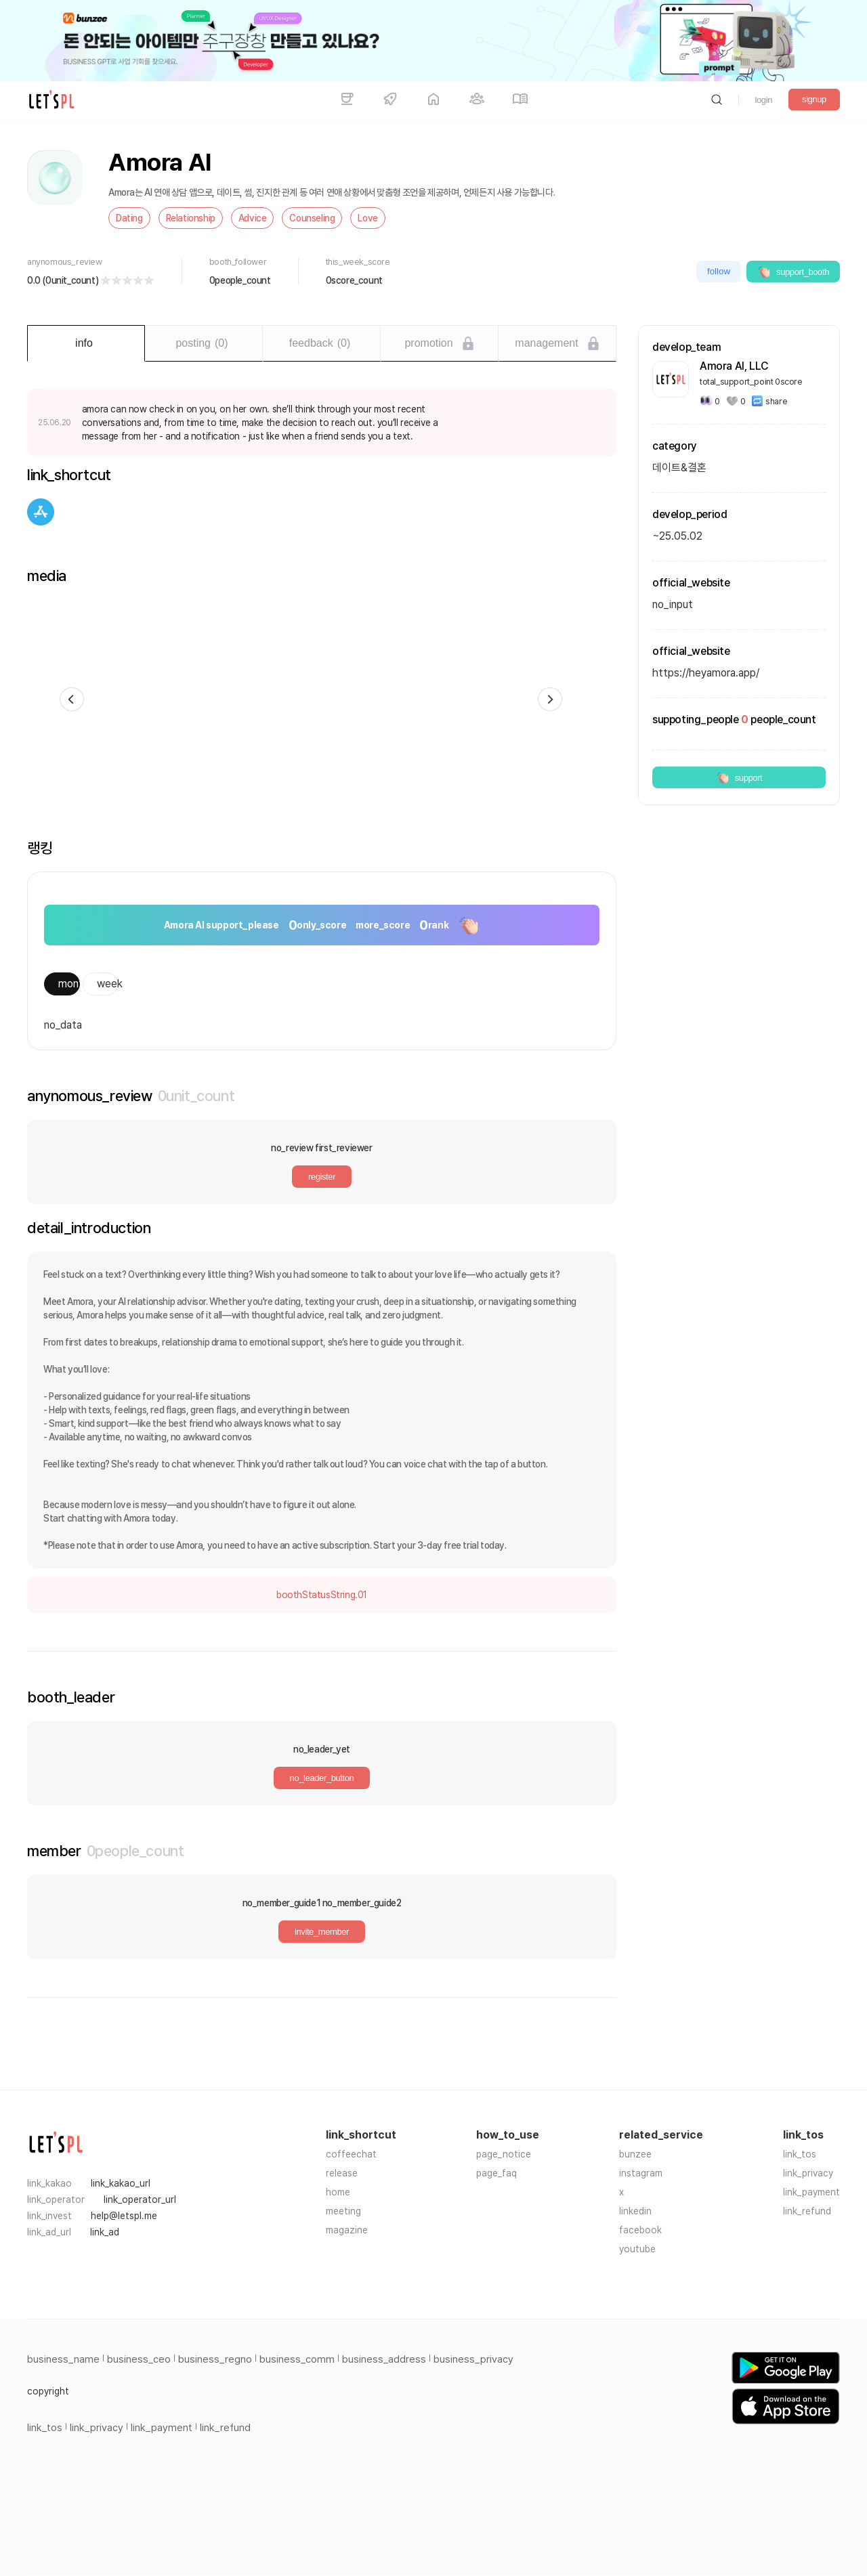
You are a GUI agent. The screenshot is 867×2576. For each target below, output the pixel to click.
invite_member (322, 1932)
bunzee (635, 2154)
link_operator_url (140, 2199)
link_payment (811, 2192)
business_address (384, 2359)
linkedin (635, 2211)
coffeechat (351, 2154)
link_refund (807, 2211)
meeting (343, 2211)
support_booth (793, 271)
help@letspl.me (124, 2215)
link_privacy (808, 2173)
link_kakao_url (120, 2183)
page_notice (503, 2154)
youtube (637, 2249)
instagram (640, 2173)
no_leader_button (322, 1778)
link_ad (104, 2232)
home (338, 2192)
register (321, 1177)
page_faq (496, 2173)
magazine (347, 2230)
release (342, 2173)
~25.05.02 (677, 536)
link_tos (799, 2154)
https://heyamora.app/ (705, 672)
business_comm (297, 2359)
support (739, 777)
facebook (640, 2230)
